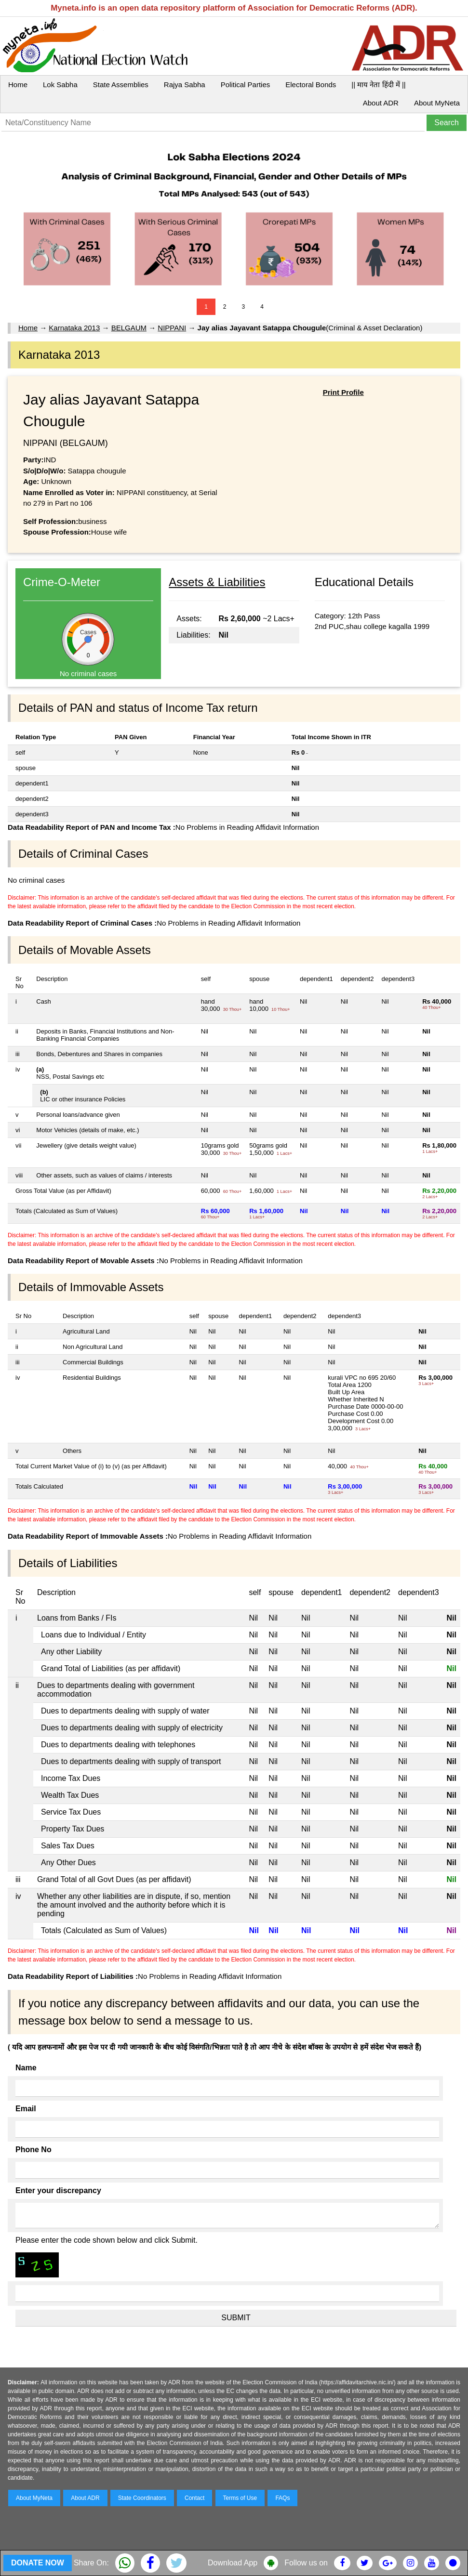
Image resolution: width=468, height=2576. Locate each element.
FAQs (282, 2498)
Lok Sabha (60, 84)
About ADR (381, 103)
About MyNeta (437, 103)
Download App (232, 2563)
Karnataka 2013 (74, 328)
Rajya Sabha (184, 84)
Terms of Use (240, 2498)
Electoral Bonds (310, 84)
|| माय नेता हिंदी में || (378, 84)
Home (17, 84)
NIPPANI (172, 328)
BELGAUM (129, 328)
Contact (194, 2498)
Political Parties (245, 84)
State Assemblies (120, 84)
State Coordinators (142, 2498)
